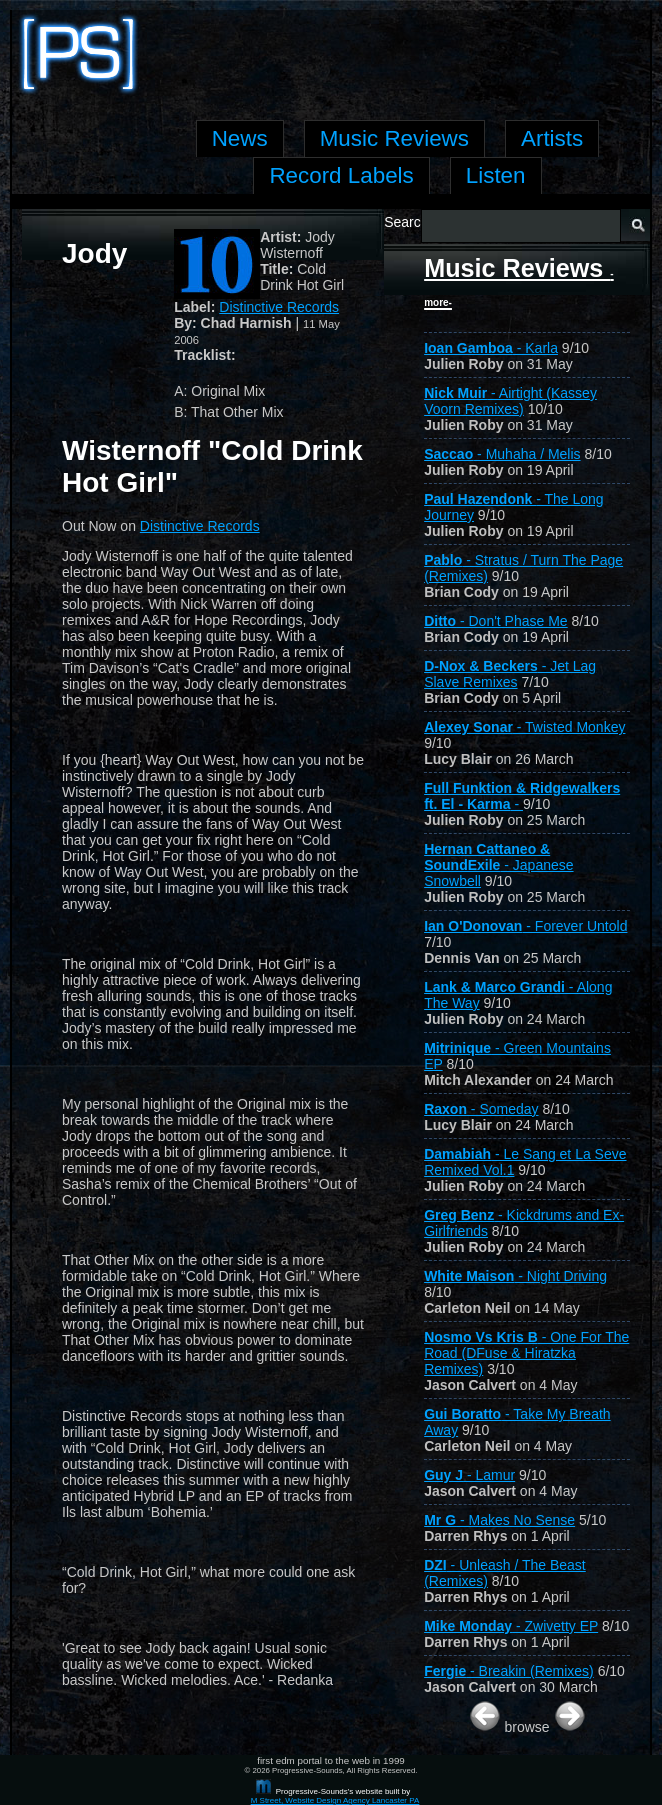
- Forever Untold (525, 926)
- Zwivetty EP (511, 1626)
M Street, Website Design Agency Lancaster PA (335, 1800)
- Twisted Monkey (524, 727)
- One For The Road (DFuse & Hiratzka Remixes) (526, 1353)
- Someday (481, 1109)
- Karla (491, 348)
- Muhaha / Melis (502, 454)
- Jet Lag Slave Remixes (510, 674)
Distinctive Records (279, 307)
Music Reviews (519, 281)
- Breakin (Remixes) (509, 1671)
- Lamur (469, 1475)
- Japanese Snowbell (498, 865)
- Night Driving (515, 1276)
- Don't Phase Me (496, 621)
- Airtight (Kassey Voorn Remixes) (510, 401)
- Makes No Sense (499, 1520)
